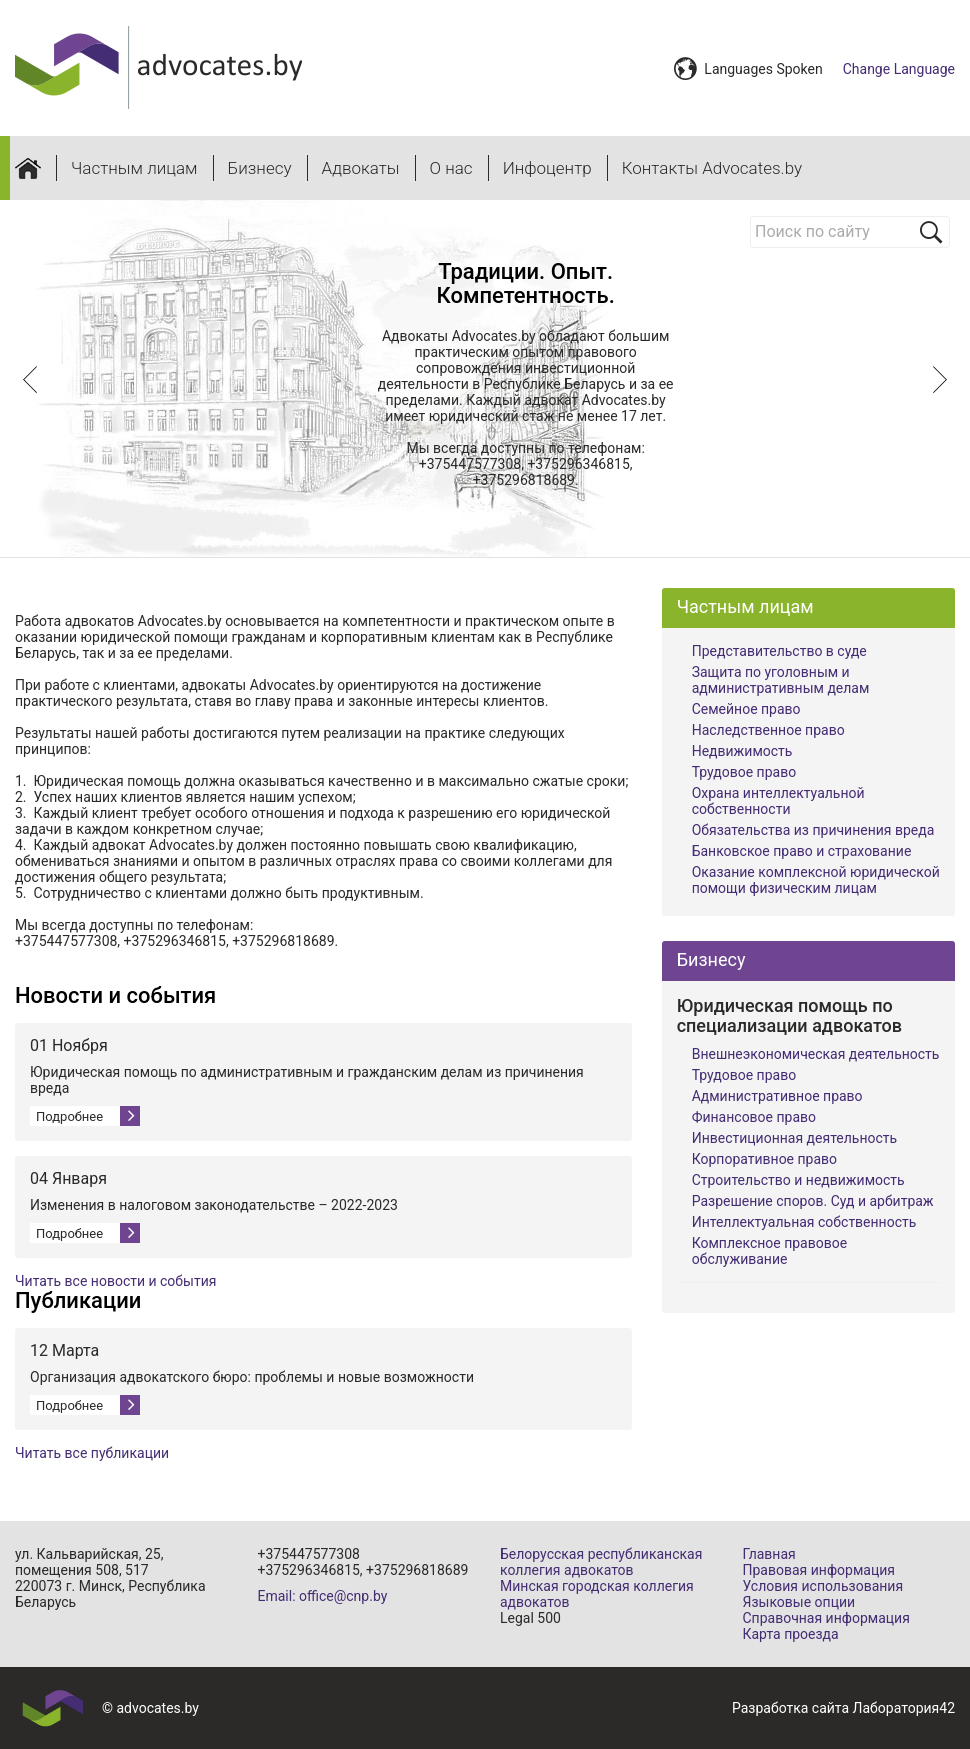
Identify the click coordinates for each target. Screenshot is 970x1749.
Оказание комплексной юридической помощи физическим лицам (816, 880)
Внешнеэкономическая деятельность (816, 1054)
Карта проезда (791, 1634)
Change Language (899, 69)
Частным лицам (134, 168)
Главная (769, 1554)
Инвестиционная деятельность (795, 1138)
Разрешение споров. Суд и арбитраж (813, 1201)
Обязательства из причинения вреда (813, 830)
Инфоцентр (547, 168)
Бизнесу (260, 168)
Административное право (777, 1096)
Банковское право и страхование (802, 851)
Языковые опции (799, 1602)
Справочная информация (826, 1618)
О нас (451, 168)
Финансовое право (754, 1117)
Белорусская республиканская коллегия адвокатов (601, 1562)
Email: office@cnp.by (323, 1596)
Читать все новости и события (115, 1281)
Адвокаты (361, 168)
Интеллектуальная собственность (804, 1222)
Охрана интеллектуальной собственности (778, 801)
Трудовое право (744, 772)
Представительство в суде (779, 651)
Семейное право (746, 709)
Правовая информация (819, 1570)
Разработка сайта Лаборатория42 (843, 1708)
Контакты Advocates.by (712, 168)
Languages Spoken (763, 69)
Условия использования (823, 1586)
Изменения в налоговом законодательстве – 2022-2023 (214, 1205)
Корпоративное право (764, 1159)
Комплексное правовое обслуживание (769, 1251)
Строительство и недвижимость (798, 1180)
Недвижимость (742, 751)
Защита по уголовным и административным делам (781, 680)
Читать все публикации (92, 1453)
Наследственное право (768, 730)
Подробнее (69, 1116)
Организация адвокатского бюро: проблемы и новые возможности (252, 1377)
